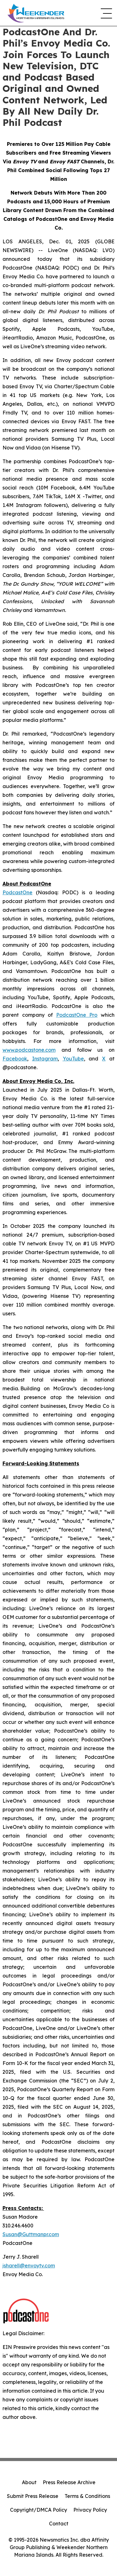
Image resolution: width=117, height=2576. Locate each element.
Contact (58, 2523)
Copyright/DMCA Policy (38, 2510)
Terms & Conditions (87, 2496)
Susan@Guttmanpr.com (30, 2234)
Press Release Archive (69, 2482)
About (29, 2482)
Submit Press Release (32, 2496)
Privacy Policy (90, 2510)
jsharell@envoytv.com (28, 2265)
